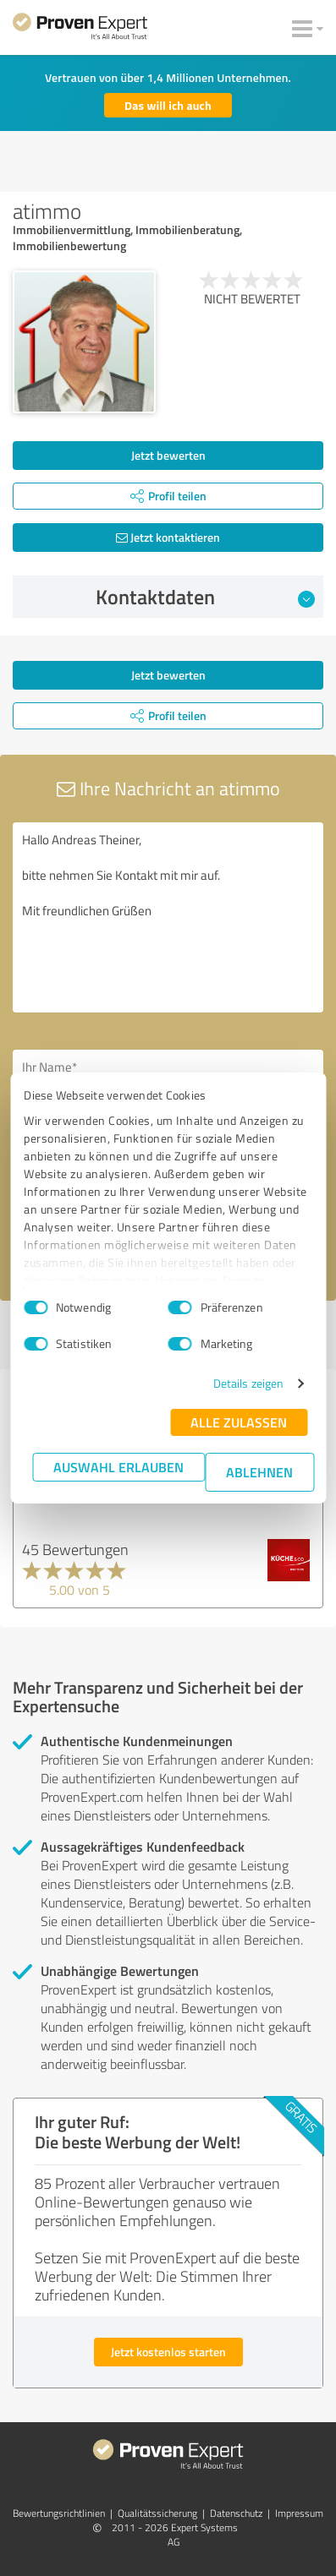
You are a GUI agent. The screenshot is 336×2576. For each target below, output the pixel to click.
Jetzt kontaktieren (168, 537)
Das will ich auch (168, 105)
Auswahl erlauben (118, 1466)
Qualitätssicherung (157, 2513)
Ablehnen (259, 1472)
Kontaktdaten (205, 596)
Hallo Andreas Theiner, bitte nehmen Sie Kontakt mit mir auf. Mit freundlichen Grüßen (168, 917)
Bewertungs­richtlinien (59, 2513)
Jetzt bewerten (168, 455)
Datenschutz (236, 2513)
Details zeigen (248, 1383)
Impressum (299, 2513)
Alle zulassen (238, 1422)
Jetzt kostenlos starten (168, 2352)
